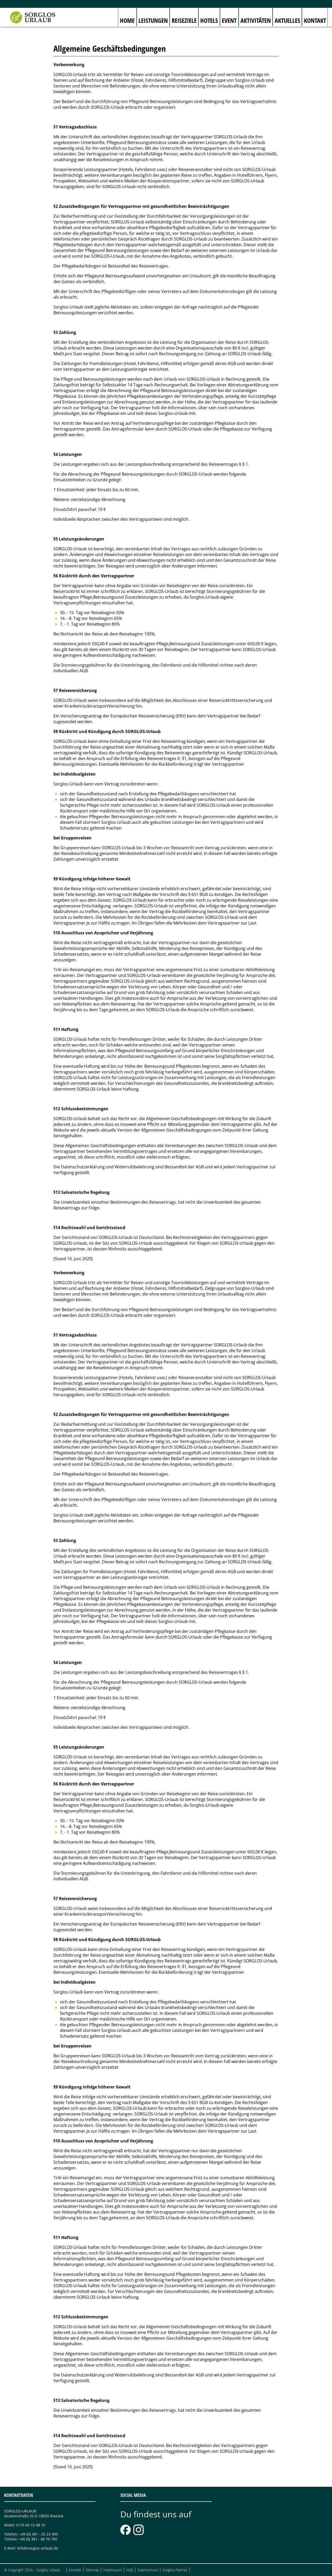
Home (127, 20)
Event (229, 20)
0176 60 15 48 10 (30, 2525)
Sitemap (92, 2569)
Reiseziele (184, 20)
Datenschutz (147, 2569)
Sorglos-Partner (175, 2569)
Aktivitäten (255, 20)
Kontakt (315, 20)
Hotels (209, 20)
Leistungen (153, 20)
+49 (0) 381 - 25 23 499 (38, 2534)
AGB (129, 2569)
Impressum (112, 2569)
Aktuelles (287, 20)
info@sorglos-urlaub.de (37, 2548)
